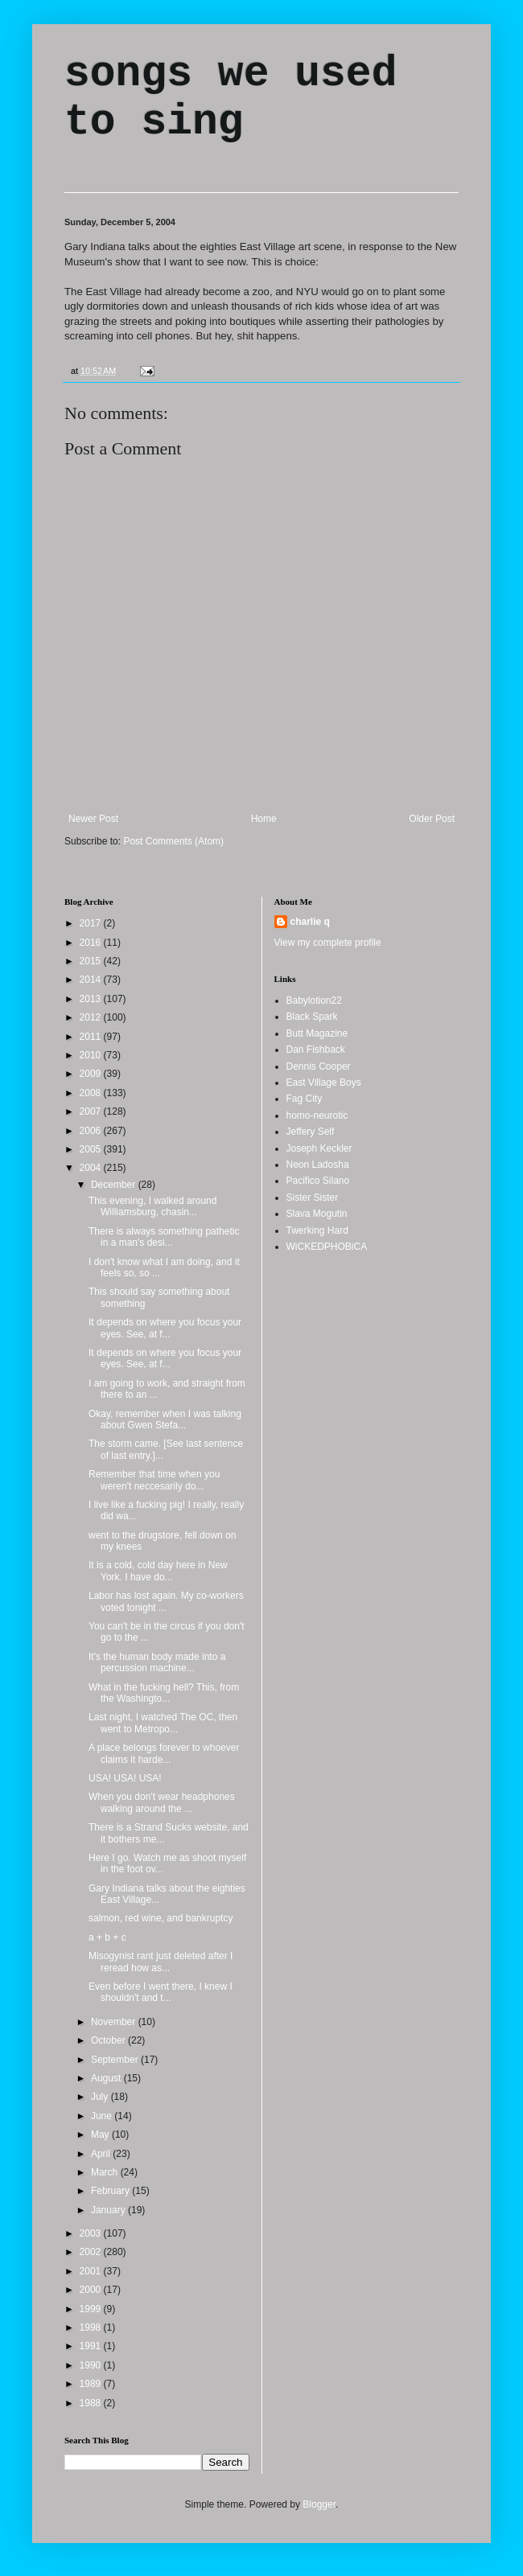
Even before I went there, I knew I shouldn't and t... (161, 1992)
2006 (92, 1130)
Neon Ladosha (317, 1164)
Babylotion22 (314, 1000)
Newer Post (93, 818)
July (101, 2096)
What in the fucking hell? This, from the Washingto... (164, 1693)
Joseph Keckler (319, 1148)
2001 (92, 2271)
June (102, 2116)
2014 (92, 979)
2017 (92, 923)
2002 (92, 2252)
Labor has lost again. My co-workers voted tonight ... (166, 1601)
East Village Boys (323, 1082)
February (111, 2190)
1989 (92, 2383)
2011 (92, 1036)
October (109, 2040)
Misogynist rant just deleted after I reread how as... (161, 1961)
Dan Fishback (315, 1049)
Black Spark (312, 1016)
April (102, 2153)
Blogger (319, 2504)
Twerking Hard (317, 1230)
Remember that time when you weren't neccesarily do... (154, 1480)
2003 (92, 2233)
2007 (92, 1111)
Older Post (432, 818)
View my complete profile (327, 942)
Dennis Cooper (318, 1066)
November (114, 2022)
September (116, 2059)
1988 (92, 2403)
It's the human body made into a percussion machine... (157, 1662)
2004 (92, 1167)
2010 (92, 1055)
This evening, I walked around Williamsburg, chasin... (152, 1206)
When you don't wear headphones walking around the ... (162, 1802)
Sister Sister (312, 1197)
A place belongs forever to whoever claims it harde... (164, 1753)
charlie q (310, 921)
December (114, 1184)
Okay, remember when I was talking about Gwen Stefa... (165, 1419)
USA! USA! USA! (125, 1778)
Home (264, 818)
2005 (92, 1149)
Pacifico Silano (318, 1180)
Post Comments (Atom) (173, 841)
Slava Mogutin (317, 1213)
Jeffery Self (310, 1131)
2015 (92, 961)
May (101, 2134)
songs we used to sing (230, 98)
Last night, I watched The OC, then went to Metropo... (163, 1722)
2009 (92, 1073)
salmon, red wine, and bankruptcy (161, 1918)
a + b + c (107, 1937)
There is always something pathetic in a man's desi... (164, 1237)
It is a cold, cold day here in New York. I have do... (158, 1570)
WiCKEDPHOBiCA (327, 1246)
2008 (92, 1093)
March (106, 2172)
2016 (92, 942)
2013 (92, 999)
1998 (92, 2327)
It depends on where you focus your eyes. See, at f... (165, 1328)
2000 (92, 2289)
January (109, 2210)
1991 (92, 2346)
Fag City (304, 1098)
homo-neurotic (317, 1115)
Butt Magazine (317, 1033)
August (107, 2078)
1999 (92, 2309)
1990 (92, 2365)
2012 (92, 1017)
